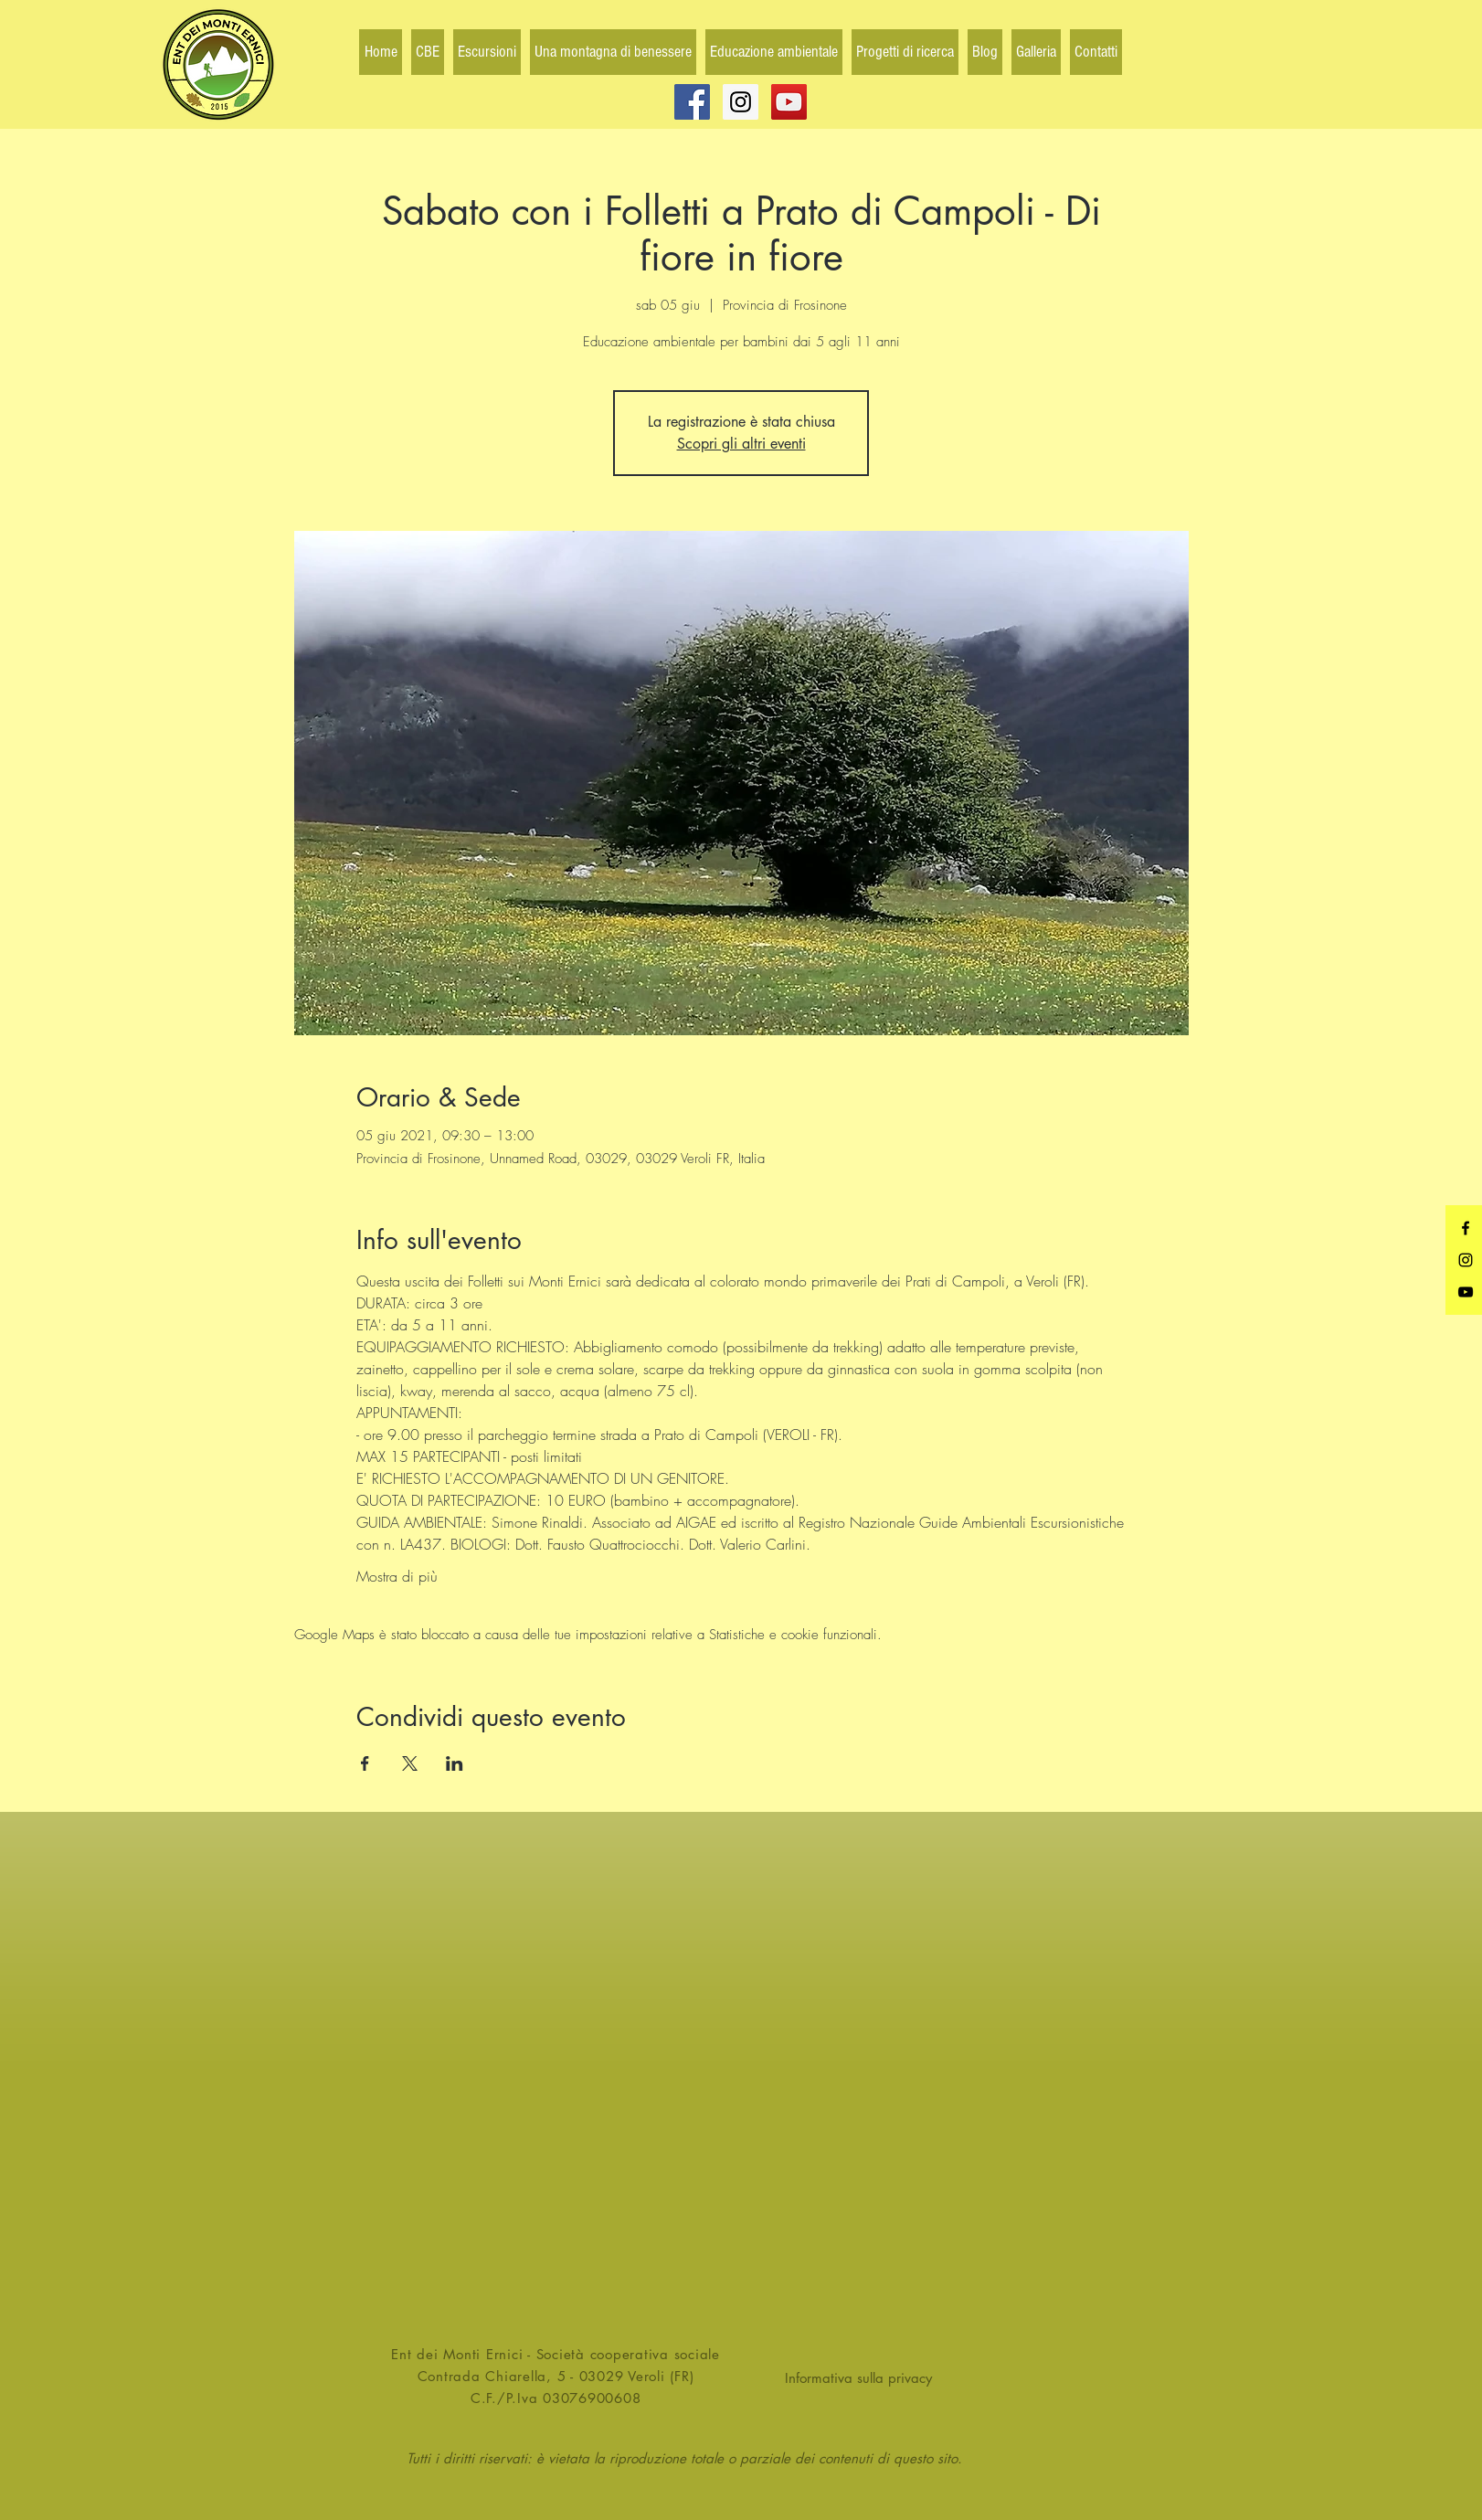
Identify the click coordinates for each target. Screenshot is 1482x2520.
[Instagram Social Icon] (740, 102)
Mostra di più (397, 1576)
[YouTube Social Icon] (789, 102)
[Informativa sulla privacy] (865, 2378)
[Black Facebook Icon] (1465, 1228)
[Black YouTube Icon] (1465, 1292)
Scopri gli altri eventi (741, 443)
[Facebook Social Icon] (692, 102)
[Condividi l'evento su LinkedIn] (454, 1763)
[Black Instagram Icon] (1465, 1260)
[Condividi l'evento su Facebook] (365, 1763)
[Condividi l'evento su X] (409, 1763)
